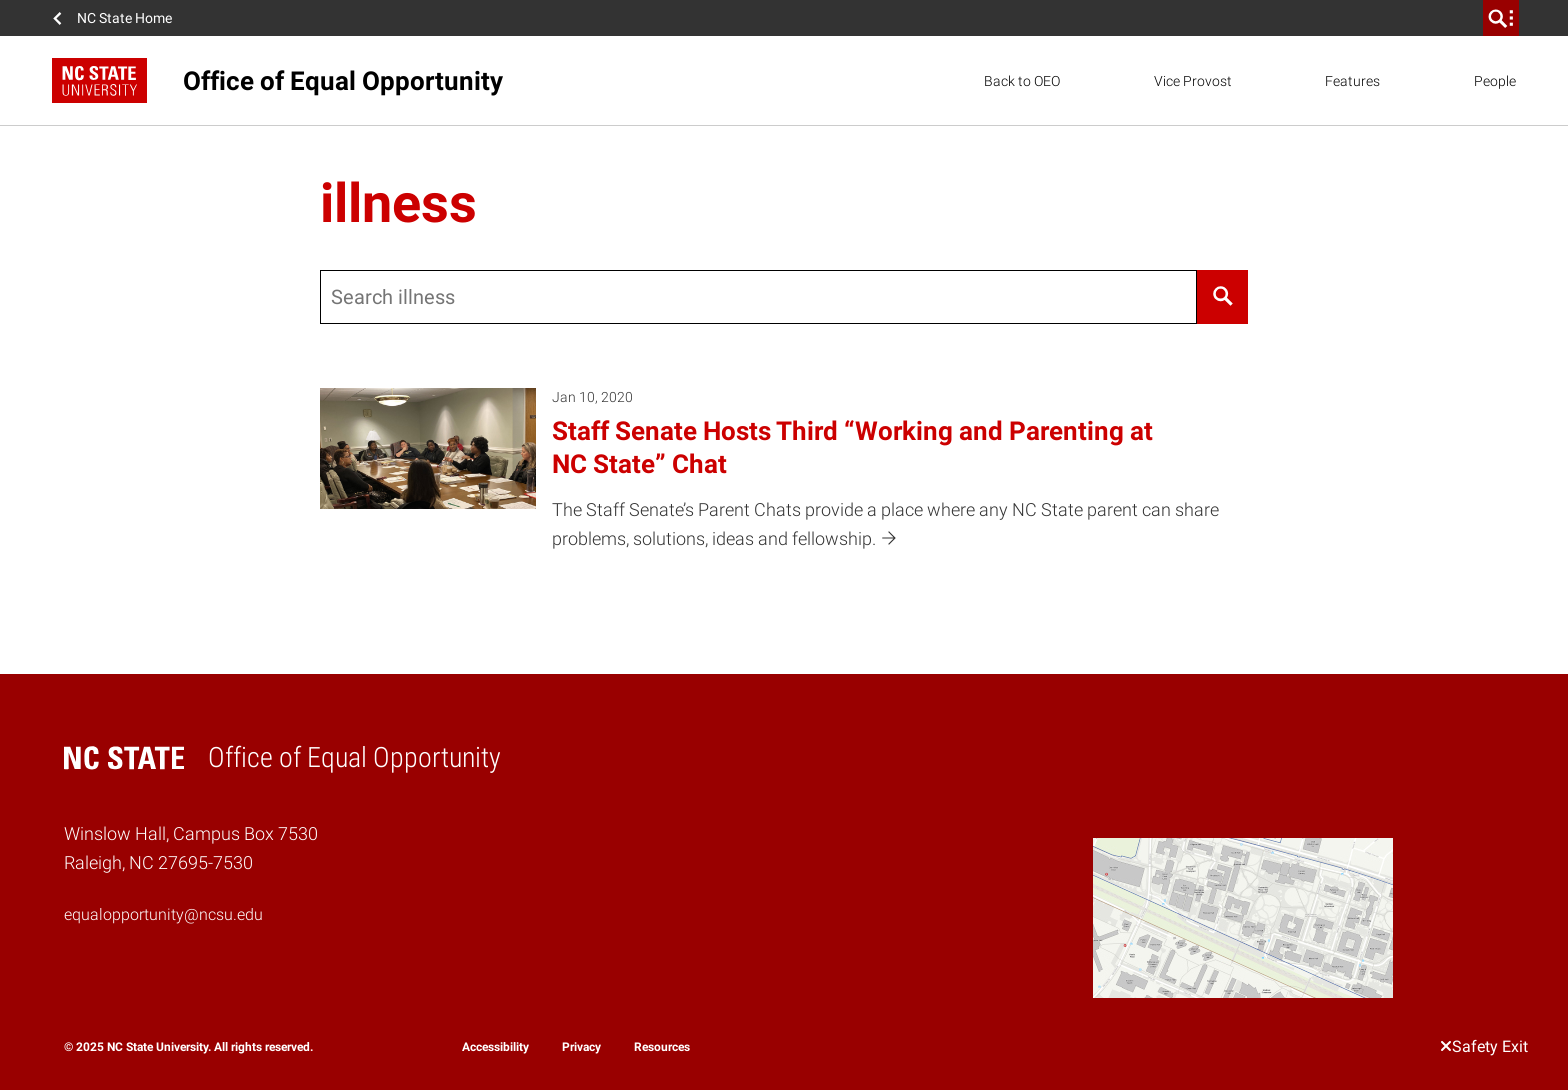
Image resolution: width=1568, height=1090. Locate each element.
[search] (1501, 18)
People (1495, 81)
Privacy (581, 1047)
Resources (662, 1047)
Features (1352, 81)
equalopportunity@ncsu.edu (163, 914)
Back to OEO (1022, 81)
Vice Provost (1193, 81)
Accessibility (495, 1047)
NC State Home (124, 18)
